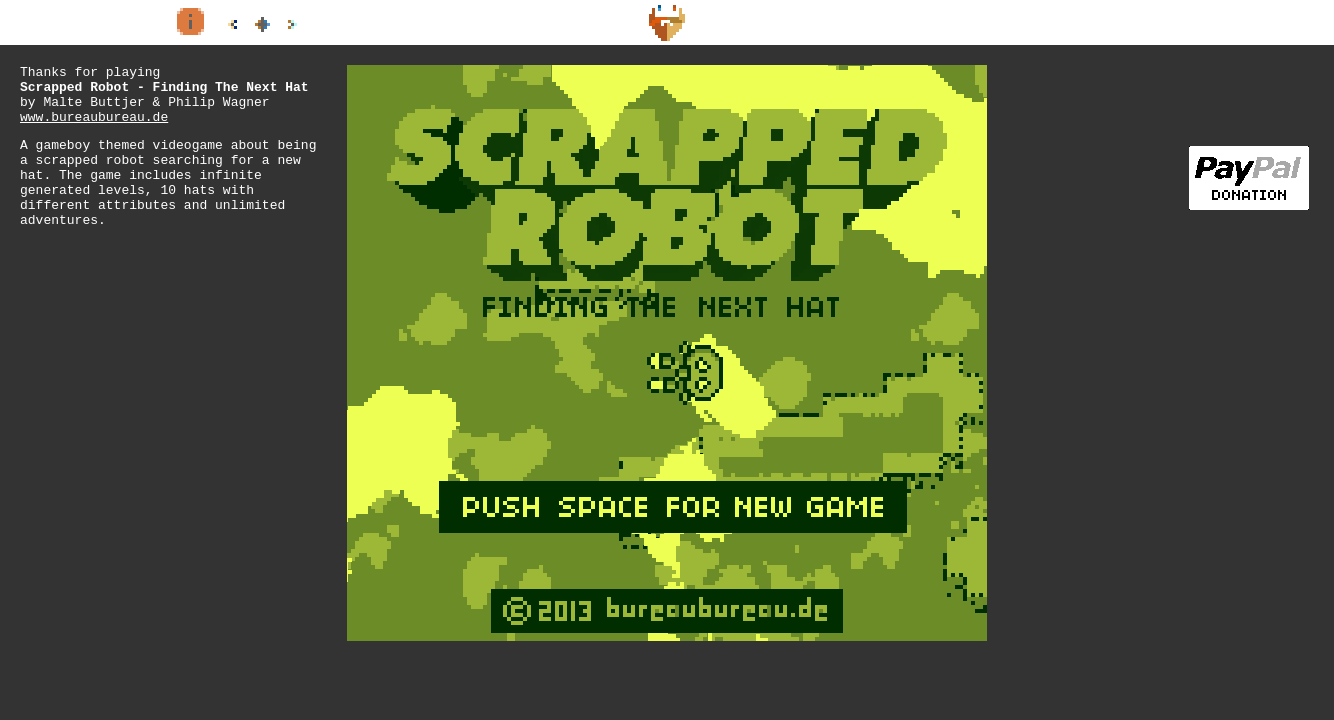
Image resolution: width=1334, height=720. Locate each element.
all (262, 24)
